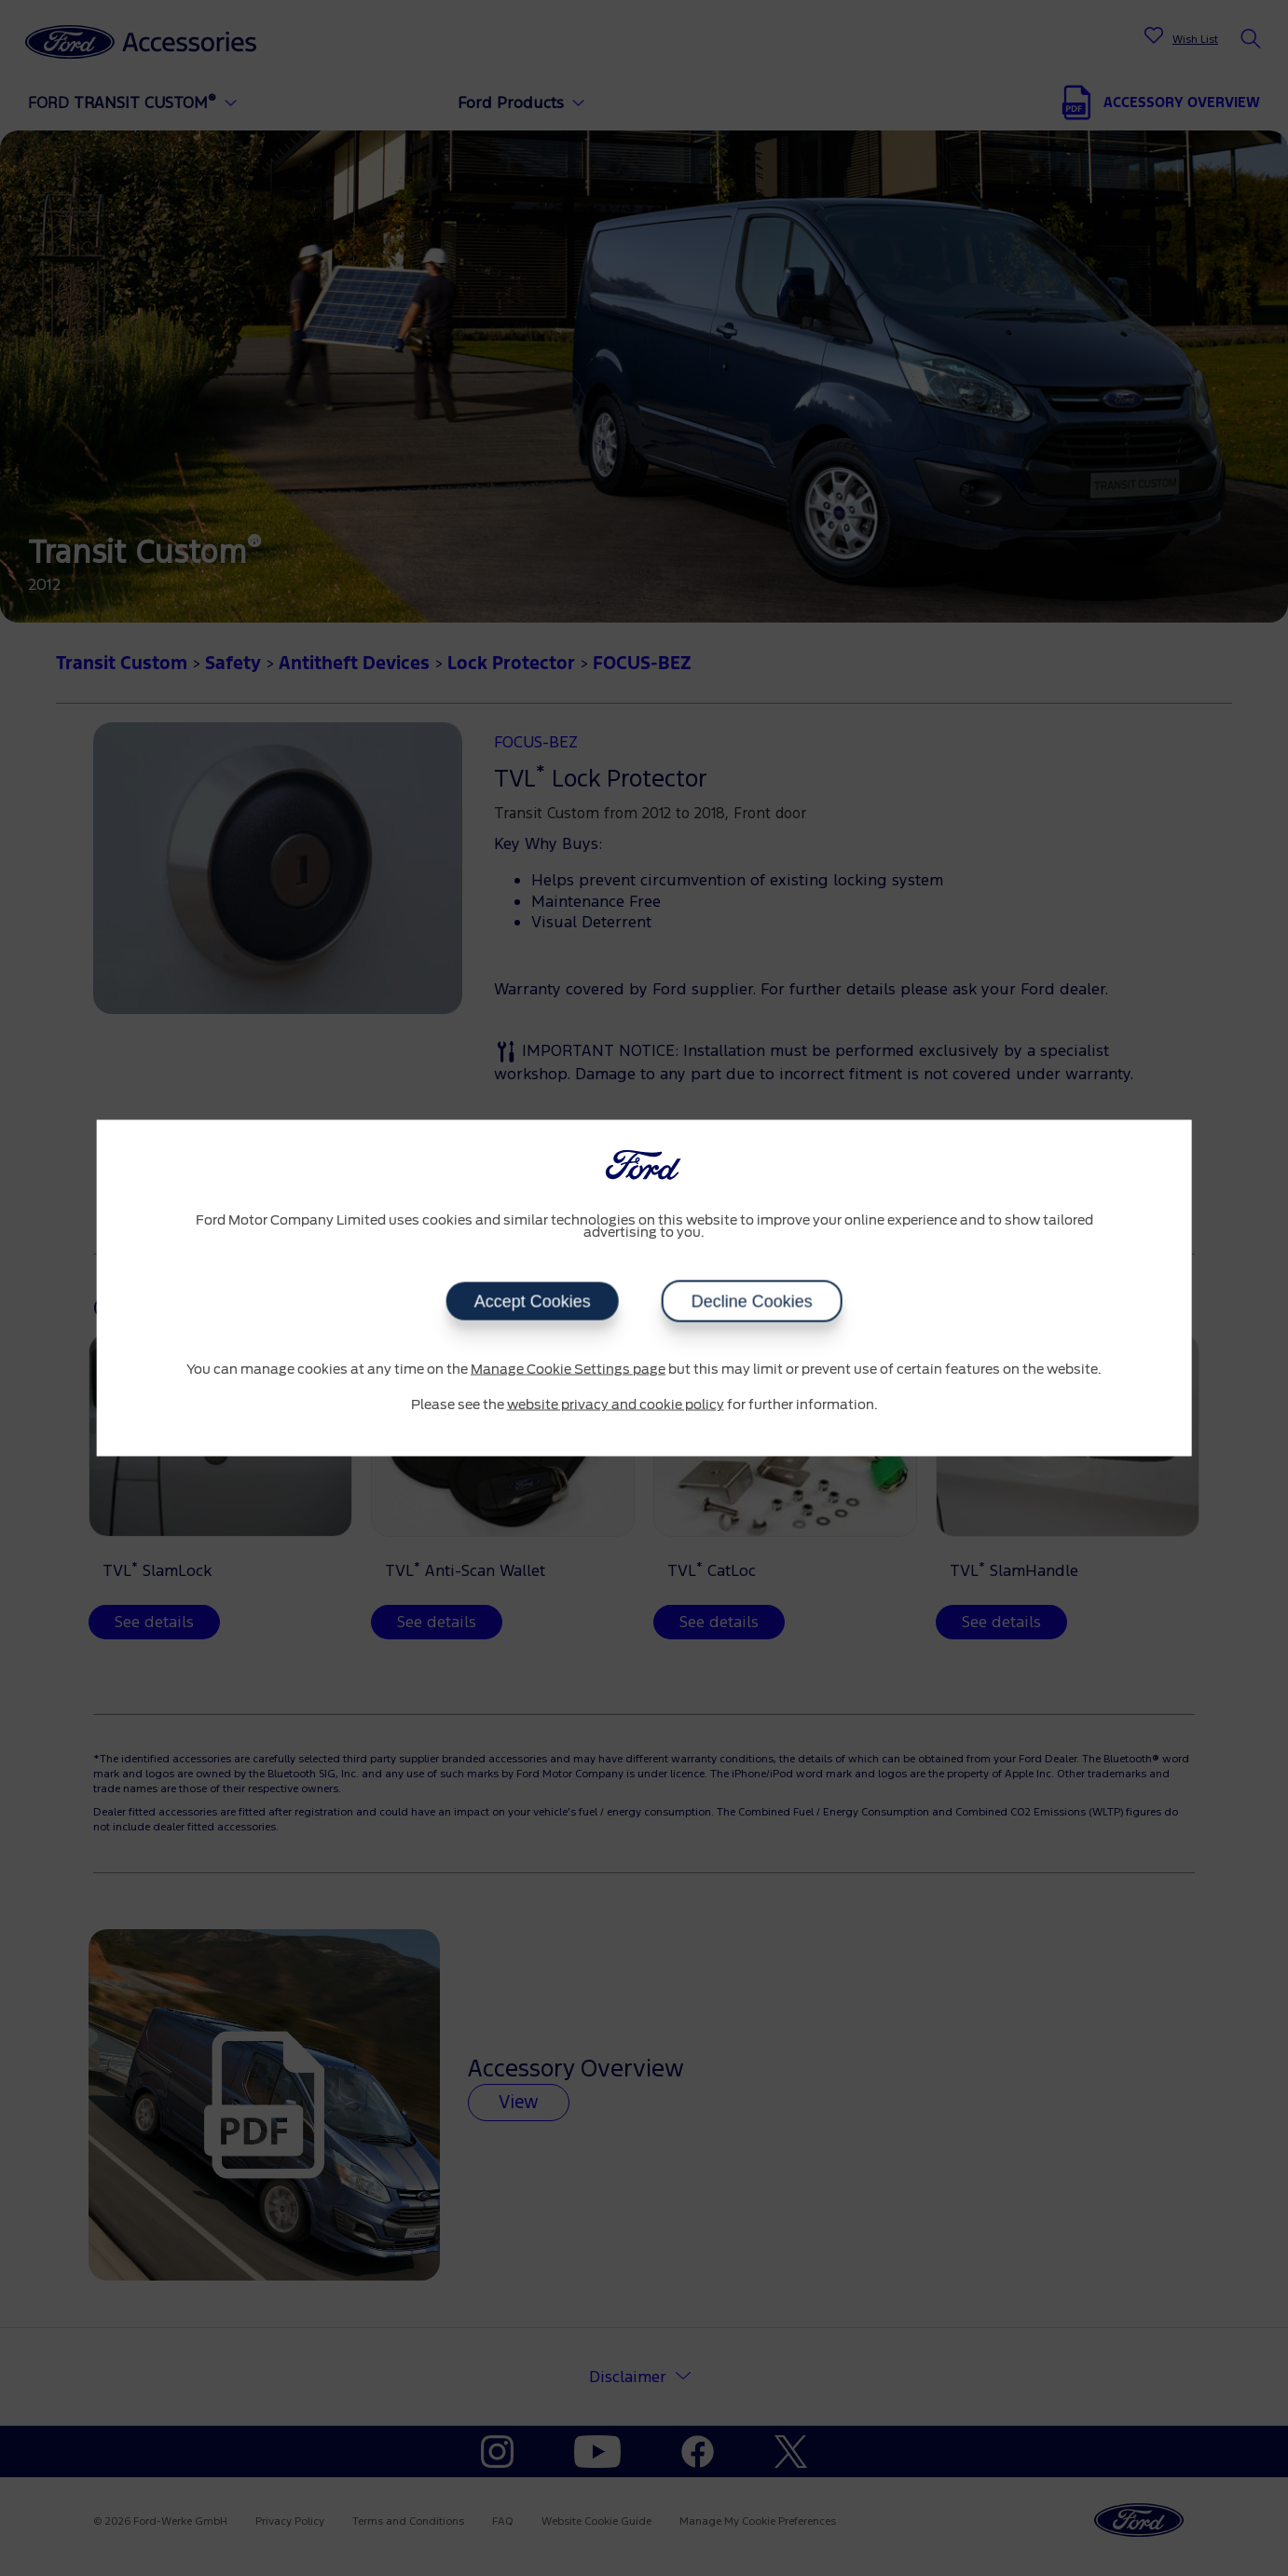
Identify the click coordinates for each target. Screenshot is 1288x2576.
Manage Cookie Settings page (568, 1370)
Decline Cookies (752, 1302)
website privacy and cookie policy (615, 1404)
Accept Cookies (531, 1302)
